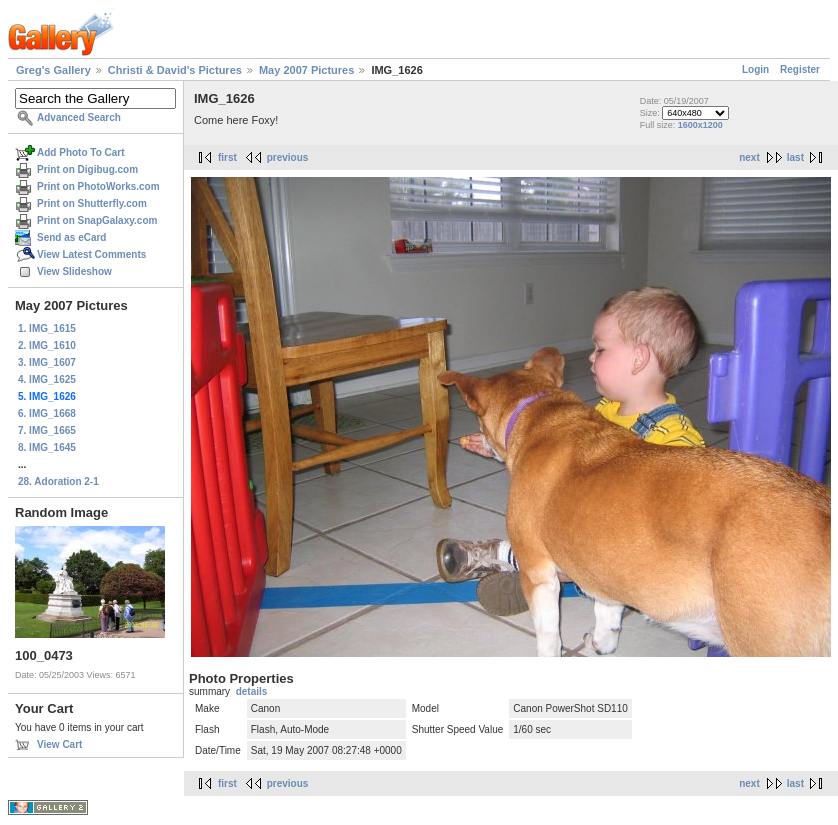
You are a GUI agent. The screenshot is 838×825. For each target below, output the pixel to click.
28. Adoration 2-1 (58, 481)
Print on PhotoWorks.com (98, 186)
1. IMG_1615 (47, 328)
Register (800, 69)
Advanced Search (79, 117)
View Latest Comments (91, 254)
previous (288, 157)
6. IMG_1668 (47, 413)
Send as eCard (71, 237)
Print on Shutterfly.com (92, 203)
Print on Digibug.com (87, 169)
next (749, 157)
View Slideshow (74, 271)
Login (755, 69)
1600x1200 (700, 125)
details (252, 691)
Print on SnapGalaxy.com (97, 220)
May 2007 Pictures (306, 70)
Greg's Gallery (53, 70)
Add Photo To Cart (81, 152)
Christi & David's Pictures (175, 70)
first (227, 157)
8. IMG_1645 (47, 447)
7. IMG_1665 (47, 430)
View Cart (59, 744)
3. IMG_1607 (47, 362)
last (795, 157)
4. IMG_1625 (47, 379)
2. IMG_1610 (47, 345)
